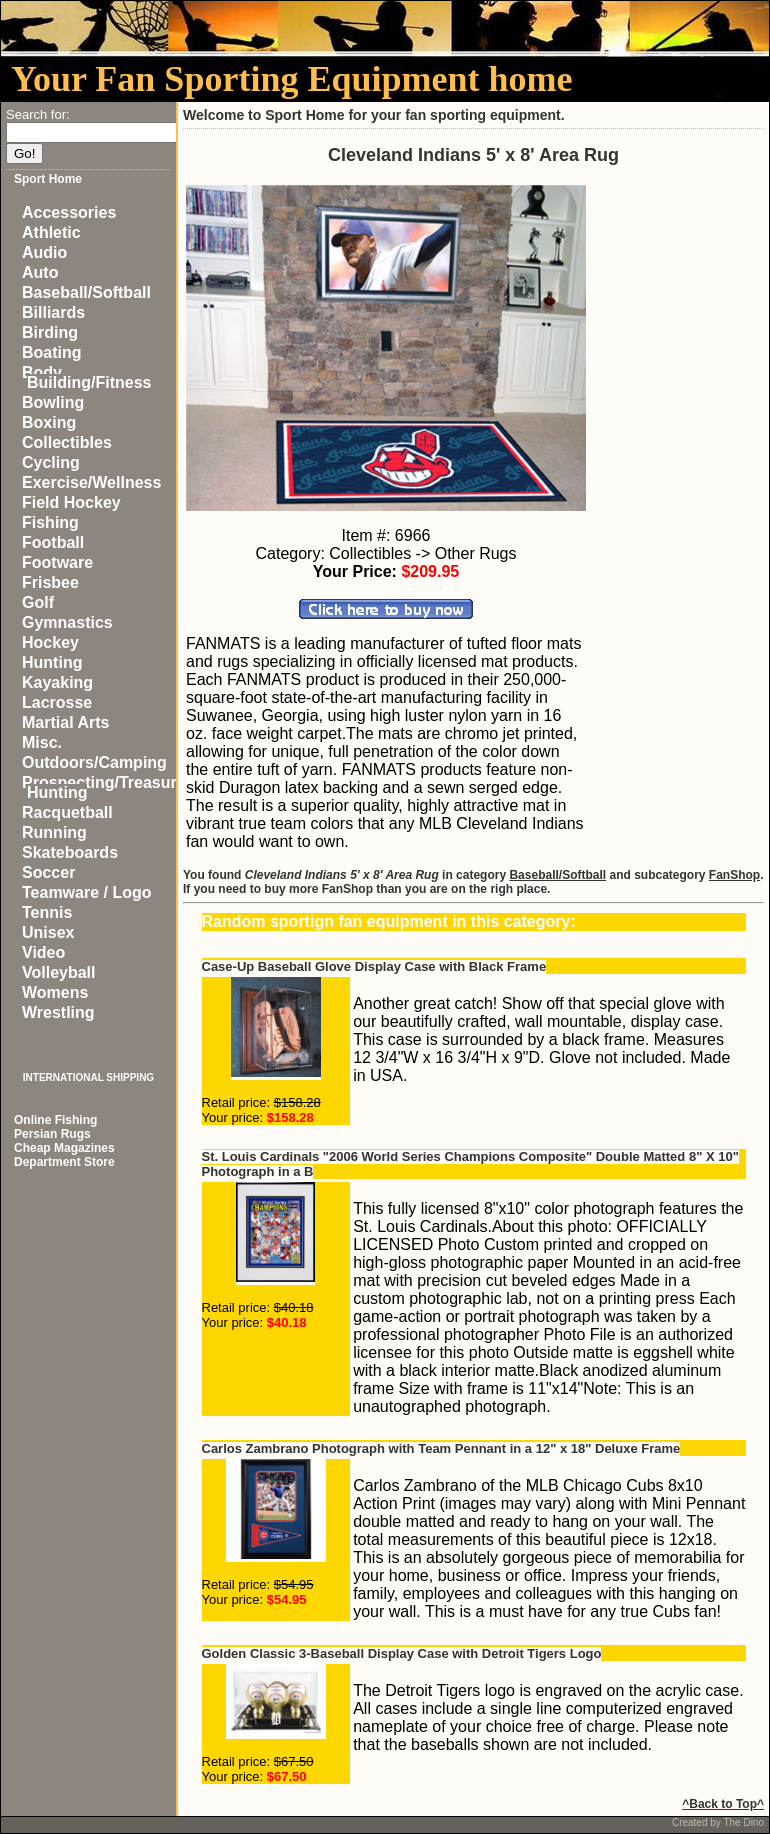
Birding (50, 332)
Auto (40, 272)
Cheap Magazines (64, 1148)
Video (43, 952)
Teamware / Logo (87, 892)
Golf (38, 602)
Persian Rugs (52, 1134)
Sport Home (48, 179)
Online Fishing (55, 1120)
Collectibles (67, 442)
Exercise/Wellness (91, 482)
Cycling (51, 462)
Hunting (52, 662)
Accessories (69, 212)
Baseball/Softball (86, 292)
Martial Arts (65, 722)
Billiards (53, 312)
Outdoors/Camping (94, 762)
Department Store (64, 1162)
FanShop (734, 875)
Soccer (48, 872)
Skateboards (70, 852)
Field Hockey (71, 502)
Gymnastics (67, 622)
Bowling (53, 402)
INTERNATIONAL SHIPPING (88, 1077)
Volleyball (59, 972)
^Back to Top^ (723, 1804)
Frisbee (50, 582)
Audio (44, 252)
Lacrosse (57, 702)
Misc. (42, 742)
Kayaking (57, 682)
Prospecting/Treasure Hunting (104, 787)
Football (53, 542)
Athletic (51, 232)
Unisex (48, 932)
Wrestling (58, 1012)
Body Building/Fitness (86, 377)
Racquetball (67, 812)
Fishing (50, 522)
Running (54, 832)
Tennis (47, 912)
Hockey (50, 642)
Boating (52, 352)
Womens (55, 992)
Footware (57, 562)
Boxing (49, 422)
